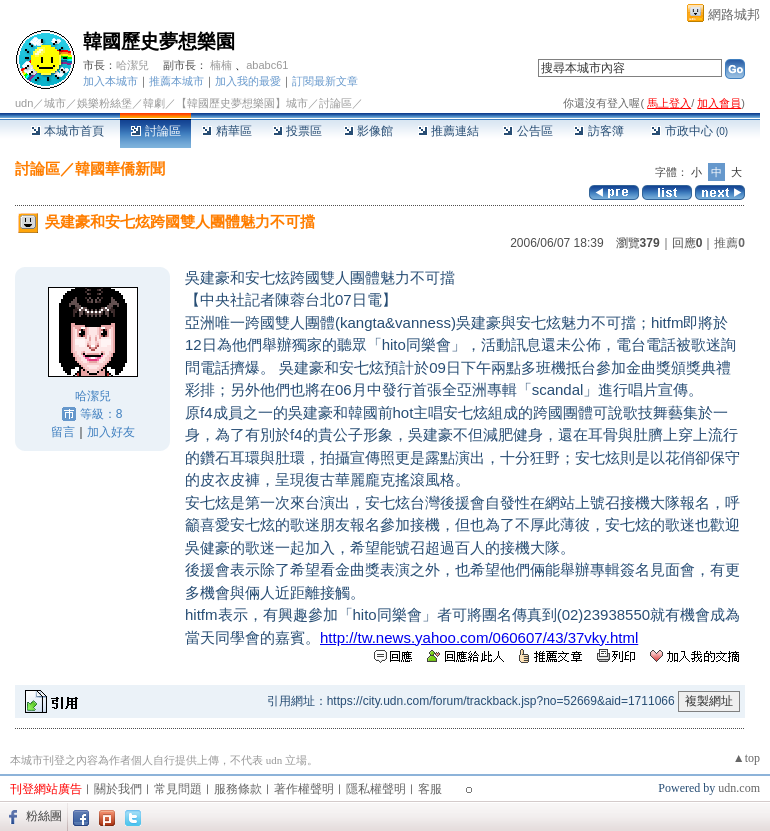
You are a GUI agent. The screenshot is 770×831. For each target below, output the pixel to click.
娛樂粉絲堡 (104, 103)
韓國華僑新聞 (120, 168)
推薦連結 (448, 131)
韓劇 (154, 103)
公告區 (527, 131)
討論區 (155, 131)
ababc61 (267, 65)
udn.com (739, 788)
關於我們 (118, 789)
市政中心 (689, 131)
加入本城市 (110, 81)
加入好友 (111, 432)
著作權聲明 (304, 789)
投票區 (297, 131)
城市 (55, 103)
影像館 (368, 131)
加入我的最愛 (248, 81)
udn (24, 103)
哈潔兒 (132, 65)
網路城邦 (734, 14)
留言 (63, 432)
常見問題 (178, 789)
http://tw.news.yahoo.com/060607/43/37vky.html (479, 637)
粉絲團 (44, 816)
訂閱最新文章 (325, 81)
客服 (430, 789)
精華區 (226, 131)
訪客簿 (598, 131)
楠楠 (221, 65)
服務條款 (238, 789)
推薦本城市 (176, 81)
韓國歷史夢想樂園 (159, 41)
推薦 (729, 243)
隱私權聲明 (376, 789)
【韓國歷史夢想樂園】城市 (242, 103)
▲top (746, 758)
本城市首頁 (67, 131)
